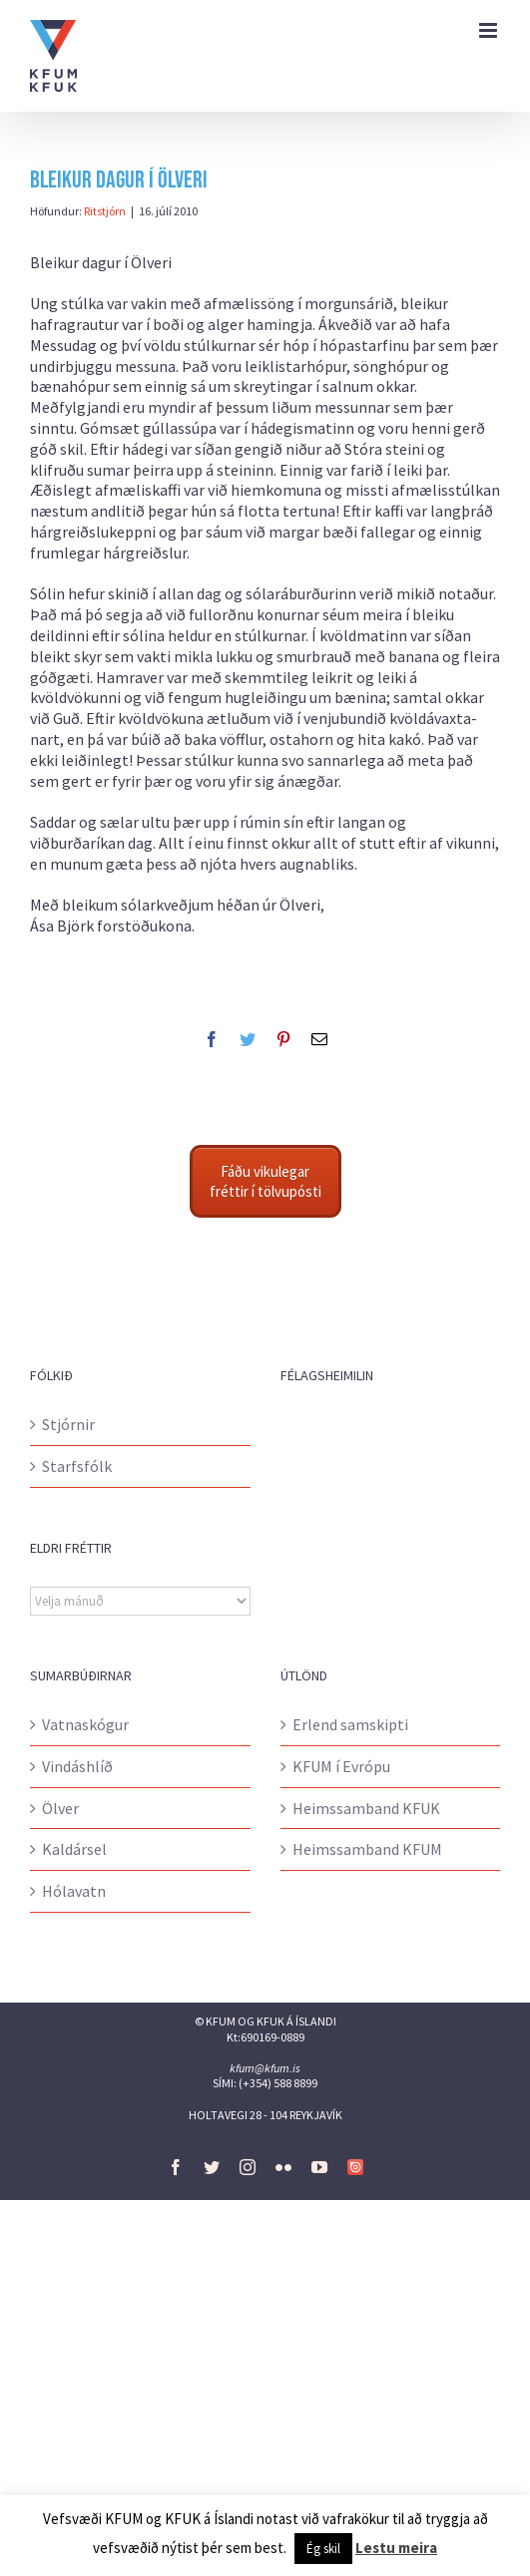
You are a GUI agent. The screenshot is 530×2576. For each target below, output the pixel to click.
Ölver (60, 1808)
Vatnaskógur (85, 1724)
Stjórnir (68, 1424)
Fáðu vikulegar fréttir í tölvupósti (265, 1181)
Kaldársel (74, 1849)
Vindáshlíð (77, 1766)
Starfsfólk (77, 1466)
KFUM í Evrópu (341, 1766)
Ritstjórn (105, 210)
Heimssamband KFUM (367, 1849)
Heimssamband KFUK (366, 1808)
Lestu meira (396, 2547)
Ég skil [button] (323, 2548)
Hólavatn (74, 1891)
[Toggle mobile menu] (489, 30)
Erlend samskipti (350, 1724)
